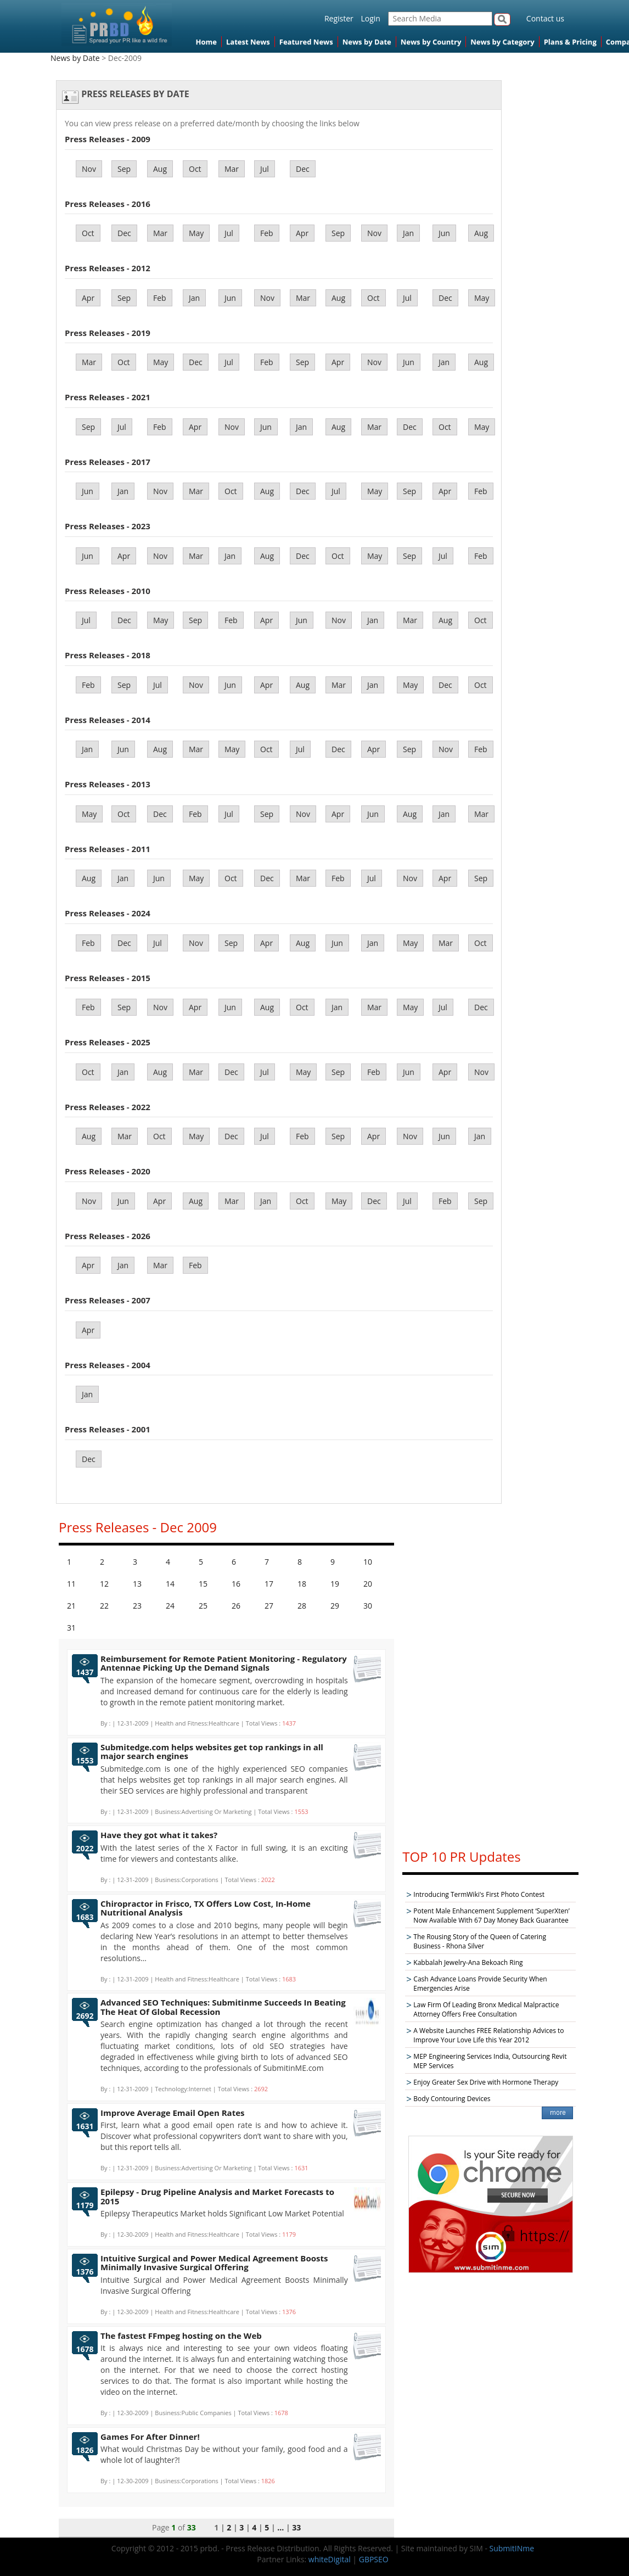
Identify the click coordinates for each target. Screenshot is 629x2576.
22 (104, 1605)
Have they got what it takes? (158, 1834)
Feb (266, 233)
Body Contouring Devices (451, 2098)
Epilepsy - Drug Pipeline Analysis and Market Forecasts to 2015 (217, 2196)
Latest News (248, 42)
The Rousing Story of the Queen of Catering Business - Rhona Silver (479, 1941)
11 (71, 1583)
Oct (195, 169)
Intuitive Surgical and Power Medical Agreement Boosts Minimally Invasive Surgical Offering (214, 2263)
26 (236, 1605)
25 (203, 1605)
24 (170, 1605)
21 (71, 1605)
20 (367, 1583)
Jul (264, 169)
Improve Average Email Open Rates (172, 2112)
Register (338, 18)
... (280, 2527)
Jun (444, 233)
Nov (89, 169)
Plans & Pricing (570, 42)
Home (206, 42)
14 (170, 1583)
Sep (124, 169)
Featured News (306, 42)
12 (104, 1583)
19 (334, 1583)
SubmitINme (512, 2548)
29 (334, 1605)
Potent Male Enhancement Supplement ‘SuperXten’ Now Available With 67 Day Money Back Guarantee (491, 1915)
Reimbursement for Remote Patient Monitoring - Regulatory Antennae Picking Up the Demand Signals (223, 1663)
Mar (231, 169)
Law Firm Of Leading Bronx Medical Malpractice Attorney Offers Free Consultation (486, 2009)
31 (71, 1627)
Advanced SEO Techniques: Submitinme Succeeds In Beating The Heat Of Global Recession (223, 2007)
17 (269, 1583)
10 (367, 1561)
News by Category (502, 42)
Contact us (545, 18)
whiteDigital (329, 2559)
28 (301, 1605)
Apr (302, 233)
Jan (408, 233)
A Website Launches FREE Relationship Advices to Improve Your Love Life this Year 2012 (488, 2035)
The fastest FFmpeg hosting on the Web (181, 2335)
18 (301, 1583)
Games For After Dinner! (150, 2436)
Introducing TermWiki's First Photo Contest (478, 1894)
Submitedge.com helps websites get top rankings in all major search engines (211, 1751)
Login (370, 18)
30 (367, 1605)
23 (137, 1605)
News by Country (431, 42)
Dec (303, 169)
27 (269, 1605)
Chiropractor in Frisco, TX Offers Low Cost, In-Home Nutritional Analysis (205, 1908)
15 (203, 1583)
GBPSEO (374, 2559)
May (196, 233)
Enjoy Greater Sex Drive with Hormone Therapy (485, 2082)
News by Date (366, 42)
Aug (160, 169)
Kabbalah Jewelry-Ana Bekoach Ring (468, 1962)
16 (236, 1583)
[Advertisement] (490, 1674)
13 (137, 1583)
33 (296, 2527)
